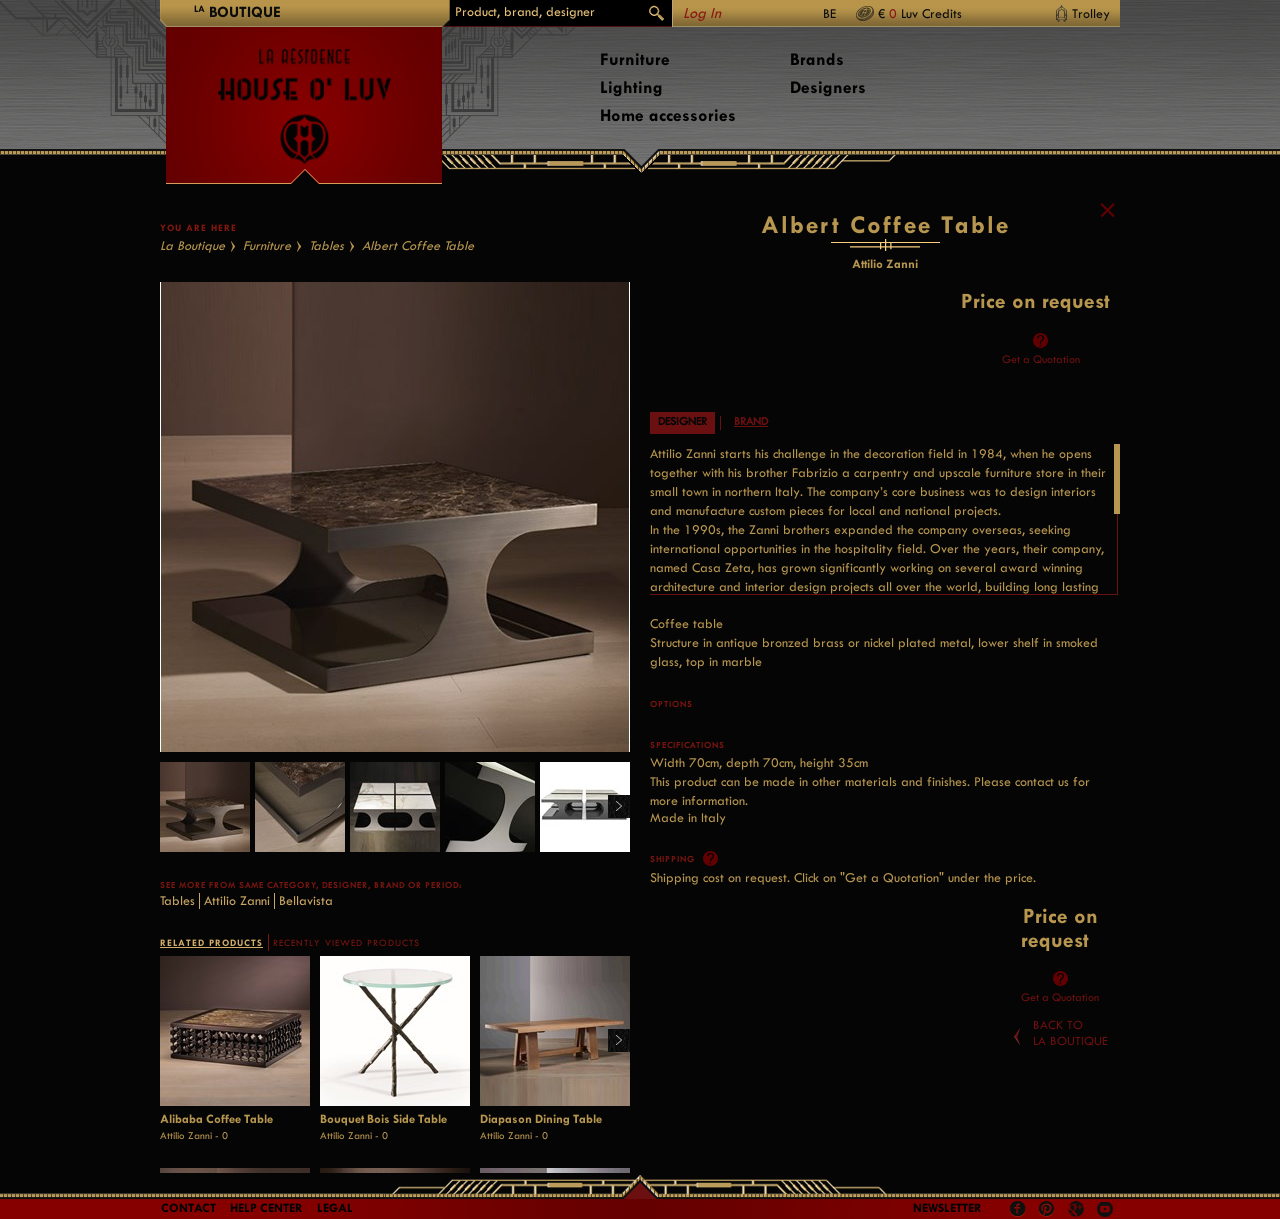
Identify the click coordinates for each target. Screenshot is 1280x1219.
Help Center (266, 1208)
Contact (188, 1208)
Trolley (1091, 13)
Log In (702, 13)
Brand (751, 480)
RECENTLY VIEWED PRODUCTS (346, 1002)
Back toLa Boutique (1070, 1092)
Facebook (1018, 1209)
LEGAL (335, 1208)
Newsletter (947, 1208)
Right (611, 866)
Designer (682, 480)
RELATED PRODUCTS (211, 1001)
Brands (817, 59)
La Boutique (192, 304)
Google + (1078, 1210)
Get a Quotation (1041, 418)
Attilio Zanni (237, 959)
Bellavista (306, 959)
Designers (828, 87)
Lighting (631, 87)
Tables (326, 304)
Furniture (635, 59)
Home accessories (668, 115)
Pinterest (1047, 1209)
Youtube (1105, 1209)
